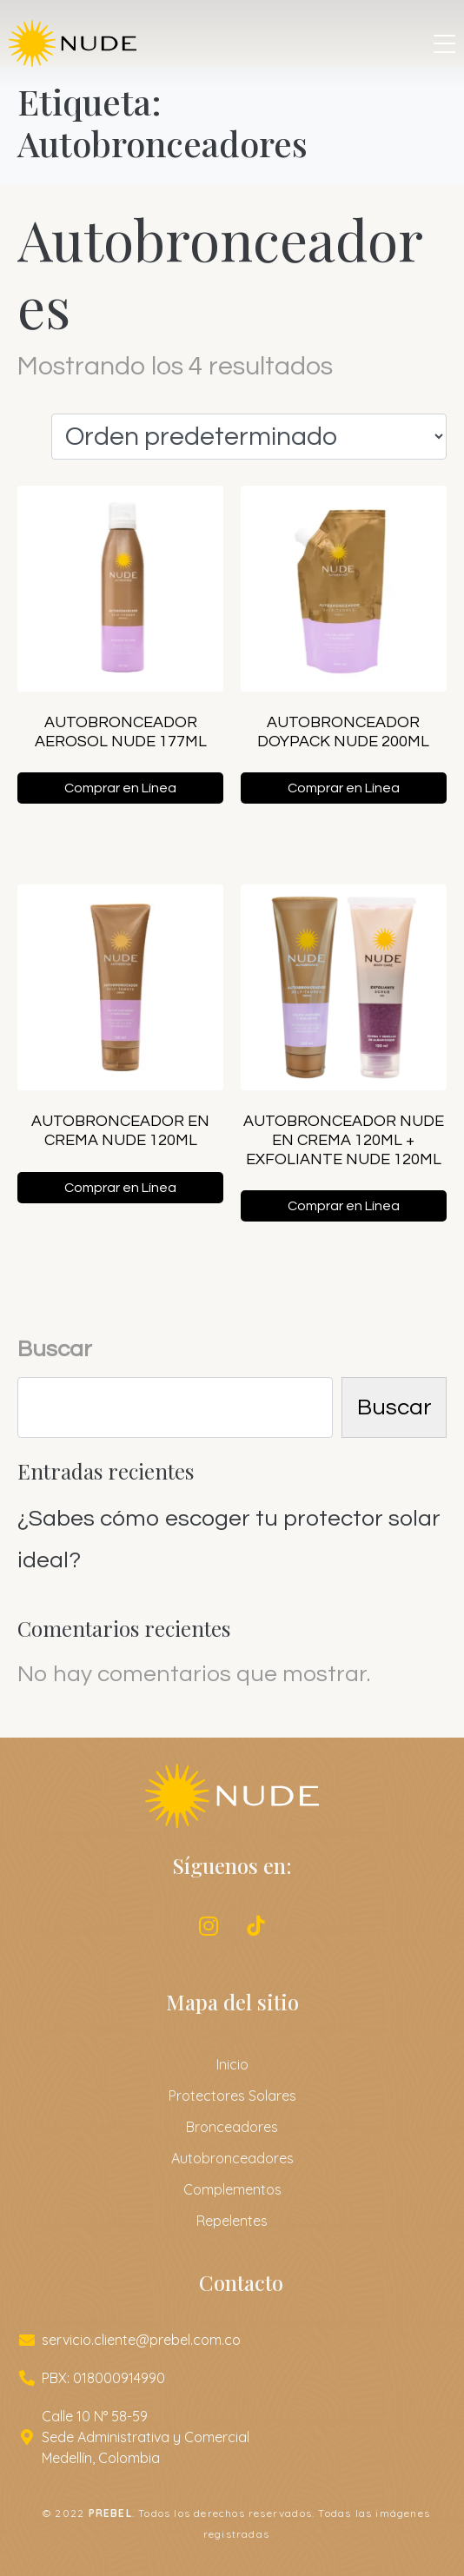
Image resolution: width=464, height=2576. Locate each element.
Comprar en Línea (120, 788)
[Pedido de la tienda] (249, 437)
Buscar (54, 1349)
